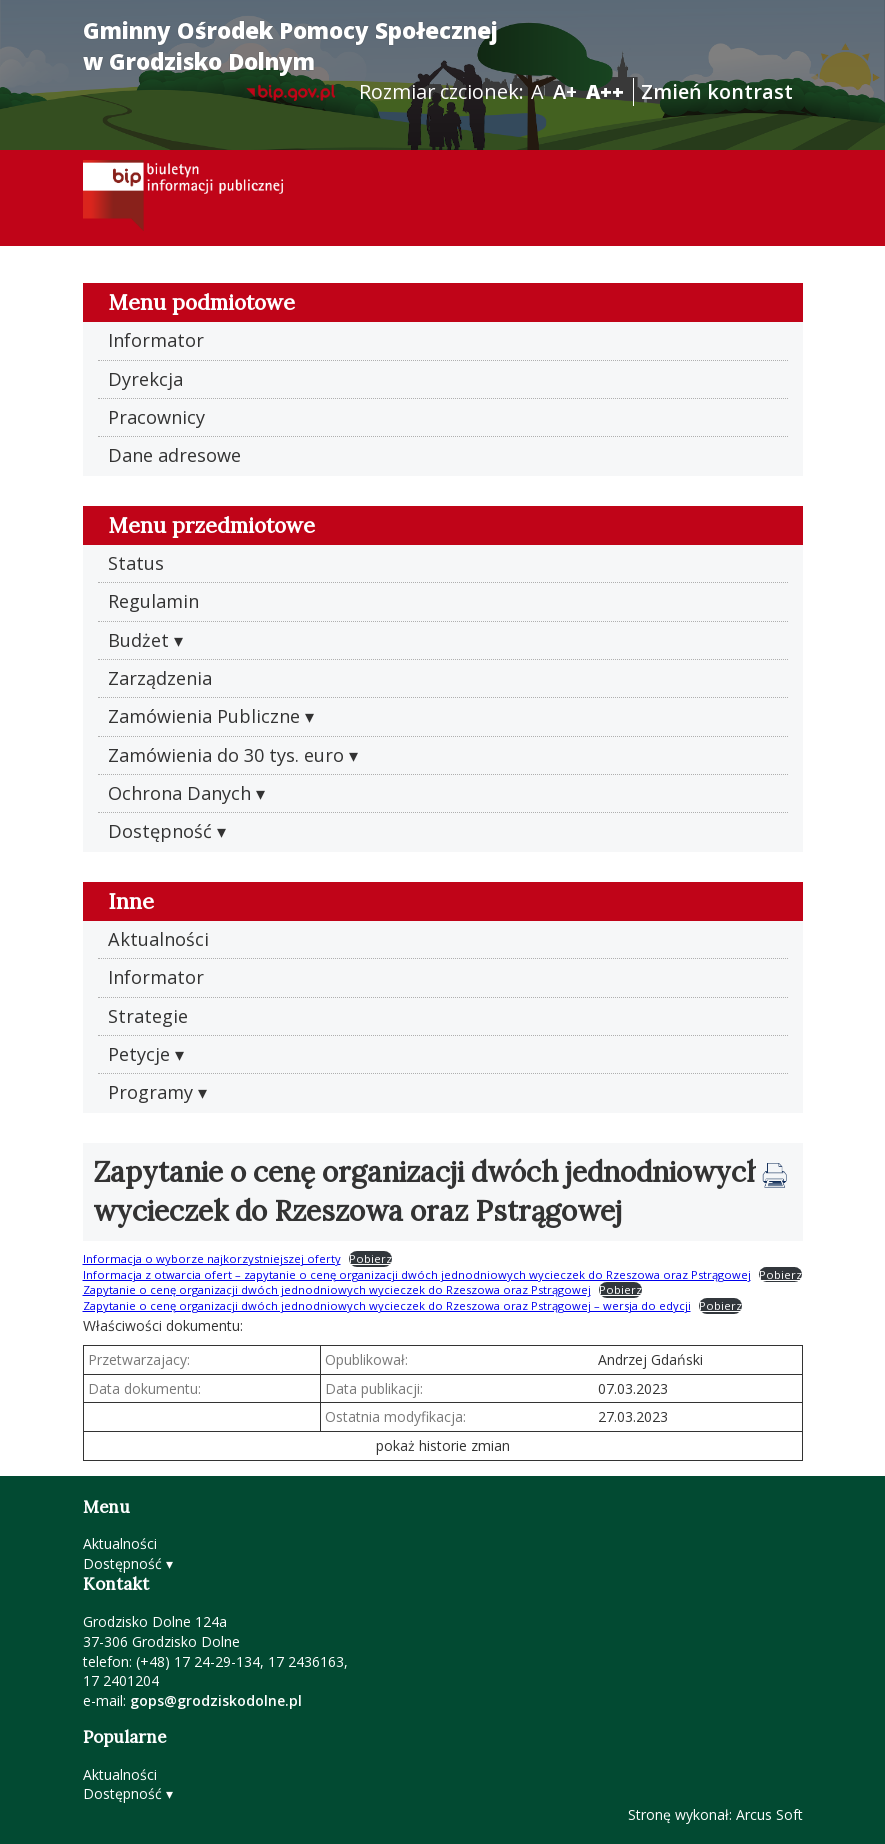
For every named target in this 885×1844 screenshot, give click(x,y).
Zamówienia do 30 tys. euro (226, 755)
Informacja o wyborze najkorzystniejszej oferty (212, 1258)
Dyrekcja (145, 379)
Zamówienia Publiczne (204, 716)
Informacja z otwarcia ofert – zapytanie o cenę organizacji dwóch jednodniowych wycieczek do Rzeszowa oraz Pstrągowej (417, 1274)
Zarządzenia (160, 678)
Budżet (138, 640)
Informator (156, 340)
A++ (605, 91)
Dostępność (160, 831)
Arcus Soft (769, 1814)
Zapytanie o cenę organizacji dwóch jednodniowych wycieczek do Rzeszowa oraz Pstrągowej (337, 1289)
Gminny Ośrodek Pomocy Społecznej (290, 46)
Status (136, 563)
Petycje (139, 1054)
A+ (565, 91)
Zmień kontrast (717, 91)
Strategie (148, 1016)
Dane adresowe (174, 455)
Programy (150, 1092)
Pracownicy (156, 417)
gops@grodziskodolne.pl (216, 1700)
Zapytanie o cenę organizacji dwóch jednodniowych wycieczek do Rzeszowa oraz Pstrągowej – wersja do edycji (387, 1305)
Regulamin (153, 601)
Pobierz (370, 1258)
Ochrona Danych (179, 793)
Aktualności (158, 939)
